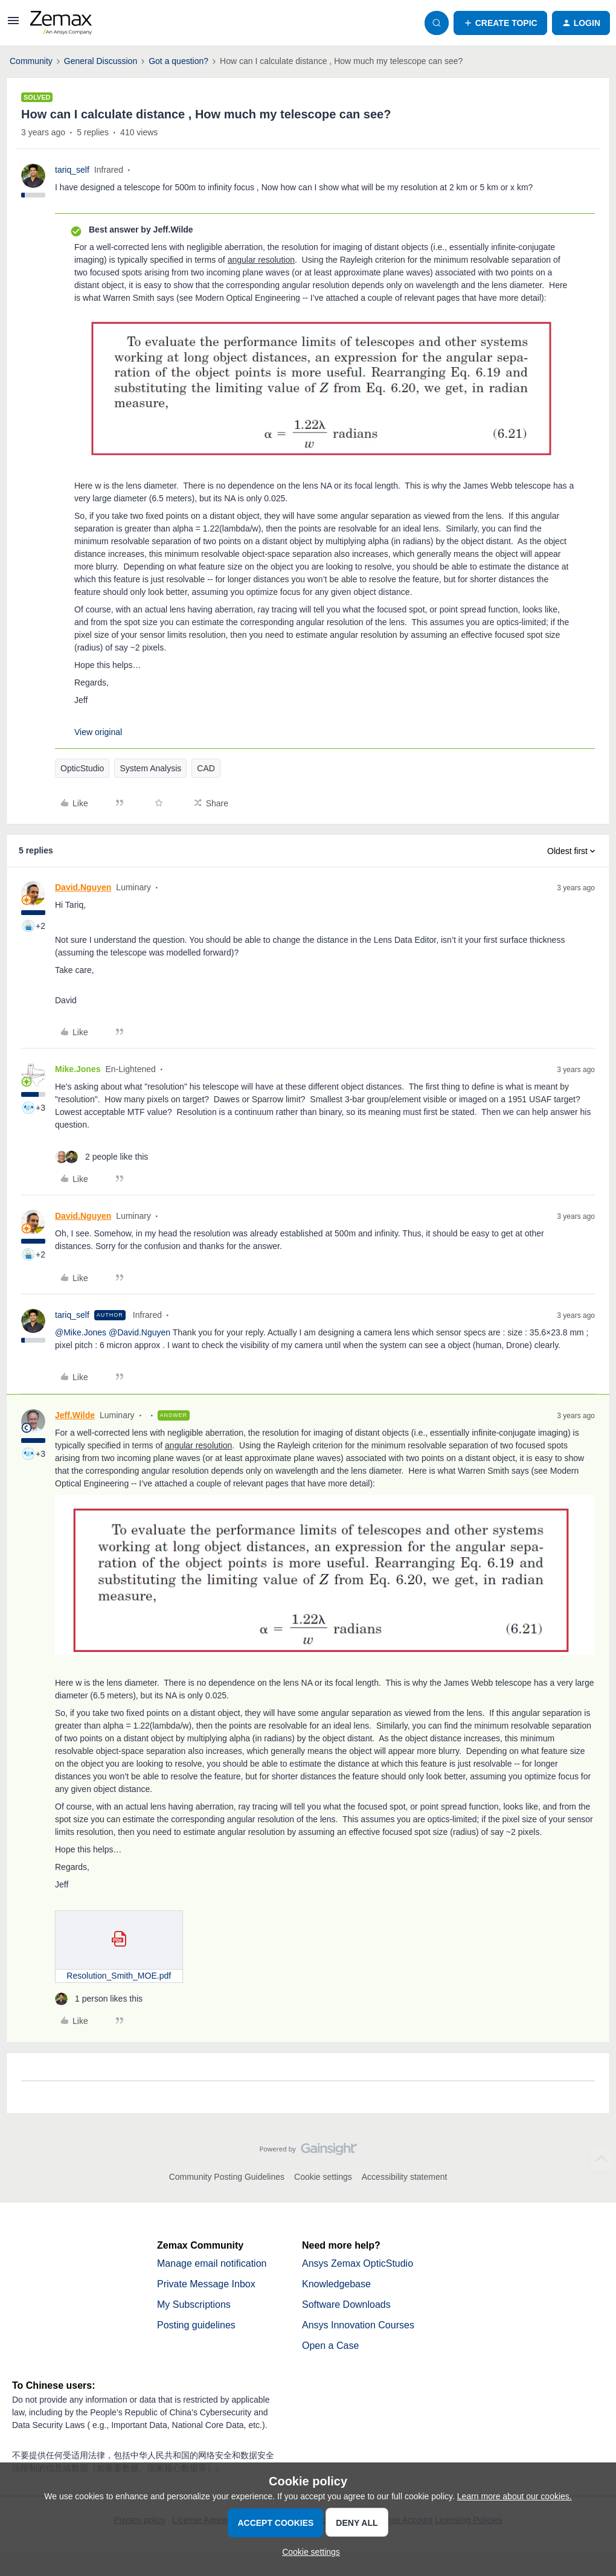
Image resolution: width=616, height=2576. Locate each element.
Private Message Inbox (206, 2284)
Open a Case (330, 2345)
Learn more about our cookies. (514, 2496)
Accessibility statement (405, 2177)
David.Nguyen (83, 887)
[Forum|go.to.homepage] (61, 23)
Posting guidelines (196, 2325)
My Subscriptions (194, 2304)
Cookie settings (323, 2177)
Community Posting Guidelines (226, 2177)
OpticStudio (82, 768)
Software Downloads (346, 2304)
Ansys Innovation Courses (358, 2325)
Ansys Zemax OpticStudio (357, 2263)
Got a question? (178, 61)
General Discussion (100, 61)
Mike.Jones (77, 1069)
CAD (206, 768)
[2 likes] (101, 1157)
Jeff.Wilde (75, 1415)
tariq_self (72, 170)
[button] (13, 25)
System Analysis (150, 768)
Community (31, 61)
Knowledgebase (336, 2284)
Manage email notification (211, 2263)
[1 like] (99, 1999)
